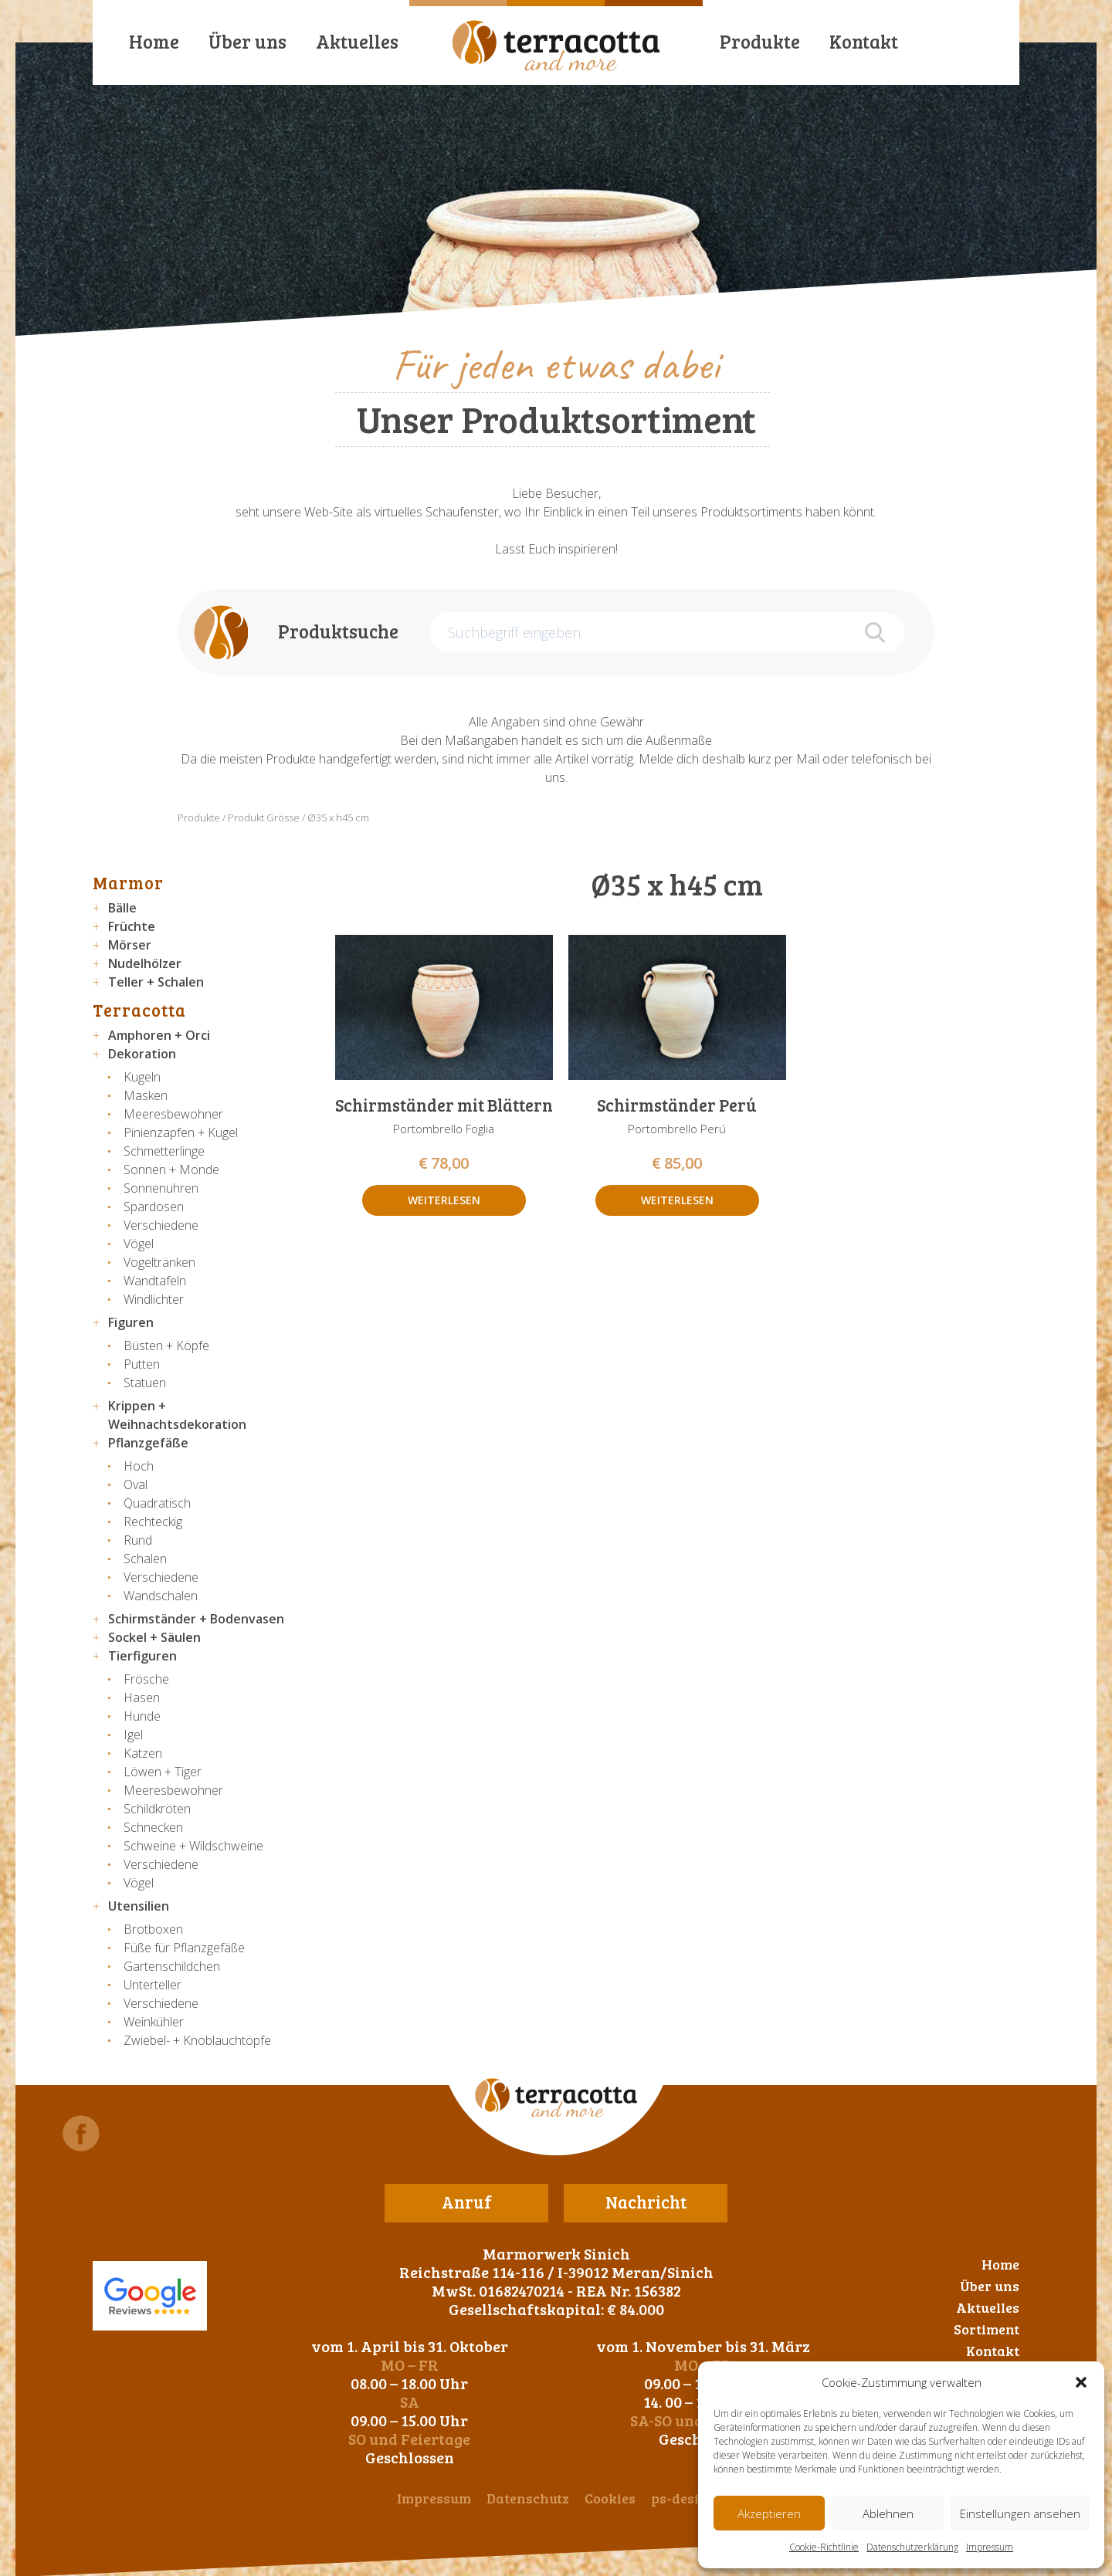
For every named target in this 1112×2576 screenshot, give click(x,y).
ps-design (683, 2498)
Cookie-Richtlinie (824, 2547)
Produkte (760, 41)
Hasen (142, 1697)
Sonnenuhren (161, 1188)
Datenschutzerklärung (912, 2547)
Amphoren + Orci (159, 1035)
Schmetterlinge (164, 1150)
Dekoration (142, 1053)
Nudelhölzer (144, 963)
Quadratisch (157, 1502)
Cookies (610, 2498)
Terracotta (139, 1009)
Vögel (139, 1243)
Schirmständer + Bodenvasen (196, 1618)
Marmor (128, 882)
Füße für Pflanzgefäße (184, 1947)
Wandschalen (161, 1595)
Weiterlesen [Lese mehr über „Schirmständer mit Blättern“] (444, 1200)
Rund (138, 1540)
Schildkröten (157, 1808)
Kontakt (863, 41)
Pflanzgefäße (148, 1442)
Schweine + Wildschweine (193, 1845)
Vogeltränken (159, 1262)
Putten (142, 1364)
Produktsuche (338, 631)
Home (154, 41)
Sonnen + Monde (171, 1169)
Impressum (989, 2547)
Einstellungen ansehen (1020, 2513)
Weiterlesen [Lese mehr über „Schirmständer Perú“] (677, 1200)
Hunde (142, 1716)
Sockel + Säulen (154, 1637)
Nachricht (646, 2201)
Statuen (145, 1382)
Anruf (467, 2201)
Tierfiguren (142, 1655)
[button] (1081, 2382)
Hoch (139, 1465)
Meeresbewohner (173, 1113)
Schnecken (153, 1827)
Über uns (247, 41)
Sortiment (986, 2329)
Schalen (145, 1558)
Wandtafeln (155, 1280)
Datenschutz (527, 2498)
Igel (133, 1734)
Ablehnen (888, 2513)
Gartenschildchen (172, 1966)
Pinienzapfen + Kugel (181, 1132)
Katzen (143, 1753)
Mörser (129, 944)
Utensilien (138, 1905)
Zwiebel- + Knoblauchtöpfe (197, 2040)
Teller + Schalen (156, 981)
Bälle (122, 907)
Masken (146, 1095)
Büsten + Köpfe (166, 1345)
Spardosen (154, 1206)
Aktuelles (357, 41)
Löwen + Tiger (163, 1771)
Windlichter (154, 1299)
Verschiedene (161, 1225)
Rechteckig (153, 1521)
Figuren (131, 1322)
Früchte (131, 926)
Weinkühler (154, 2021)
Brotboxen (153, 1929)
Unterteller (152, 1984)
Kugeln (142, 1076)
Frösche (146, 1679)
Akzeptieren (769, 2513)
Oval (135, 1484)
